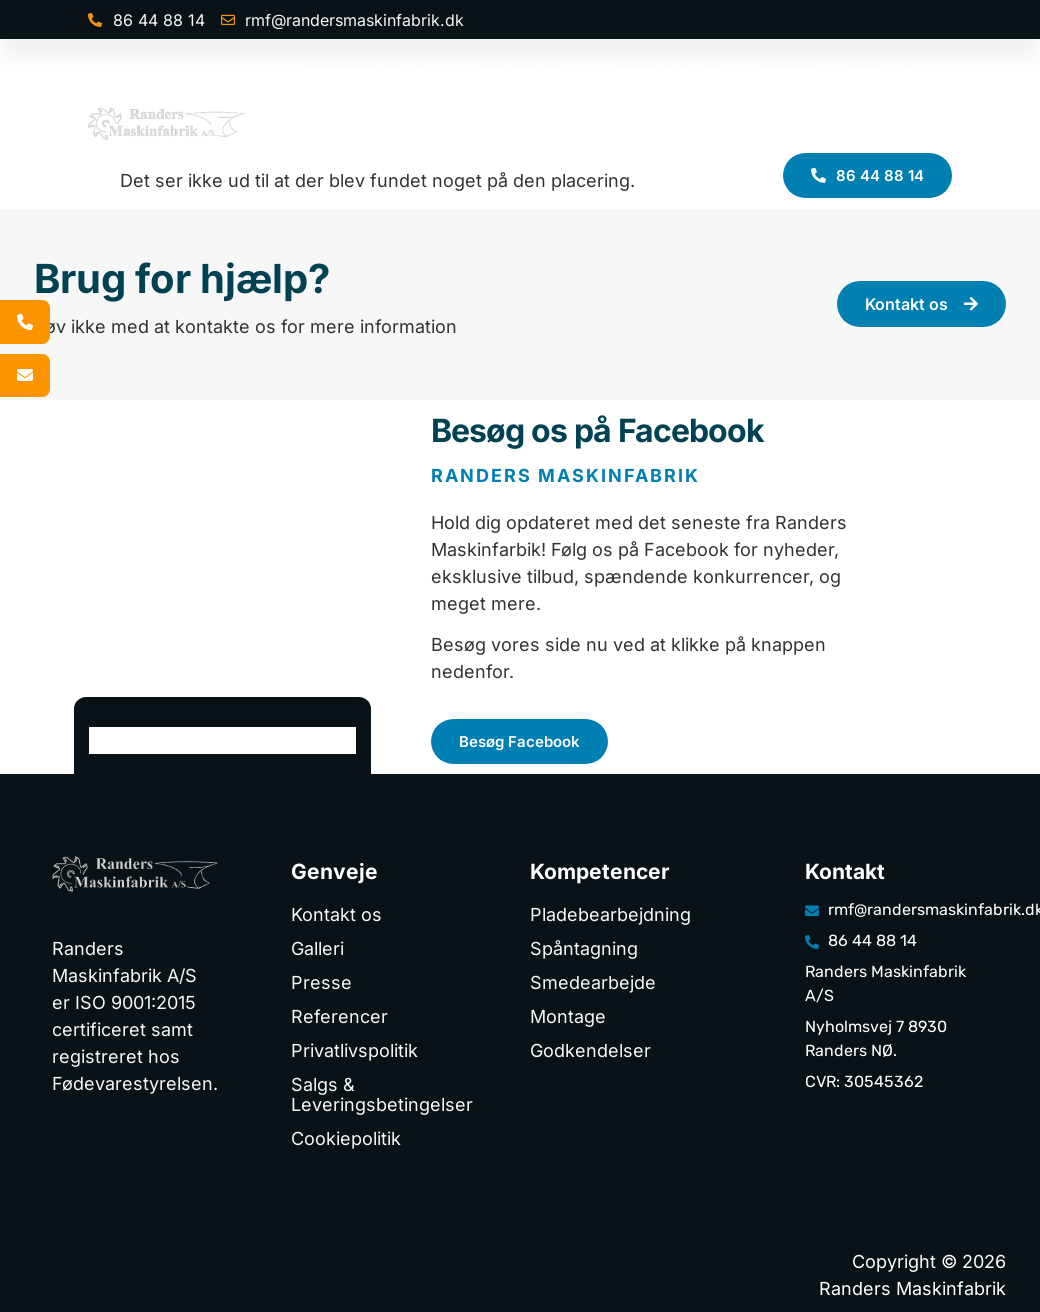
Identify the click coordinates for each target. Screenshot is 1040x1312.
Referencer (669, 74)
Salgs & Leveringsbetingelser (382, 1094)
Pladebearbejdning (610, 914)
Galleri (785, 74)
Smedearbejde (593, 982)
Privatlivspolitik (354, 1050)
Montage (568, 1016)
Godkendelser (590, 1050)
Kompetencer (372, 75)
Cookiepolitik (346, 1138)
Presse (882, 74)
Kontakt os (885, 126)
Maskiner (531, 75)
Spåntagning (584, 948)
